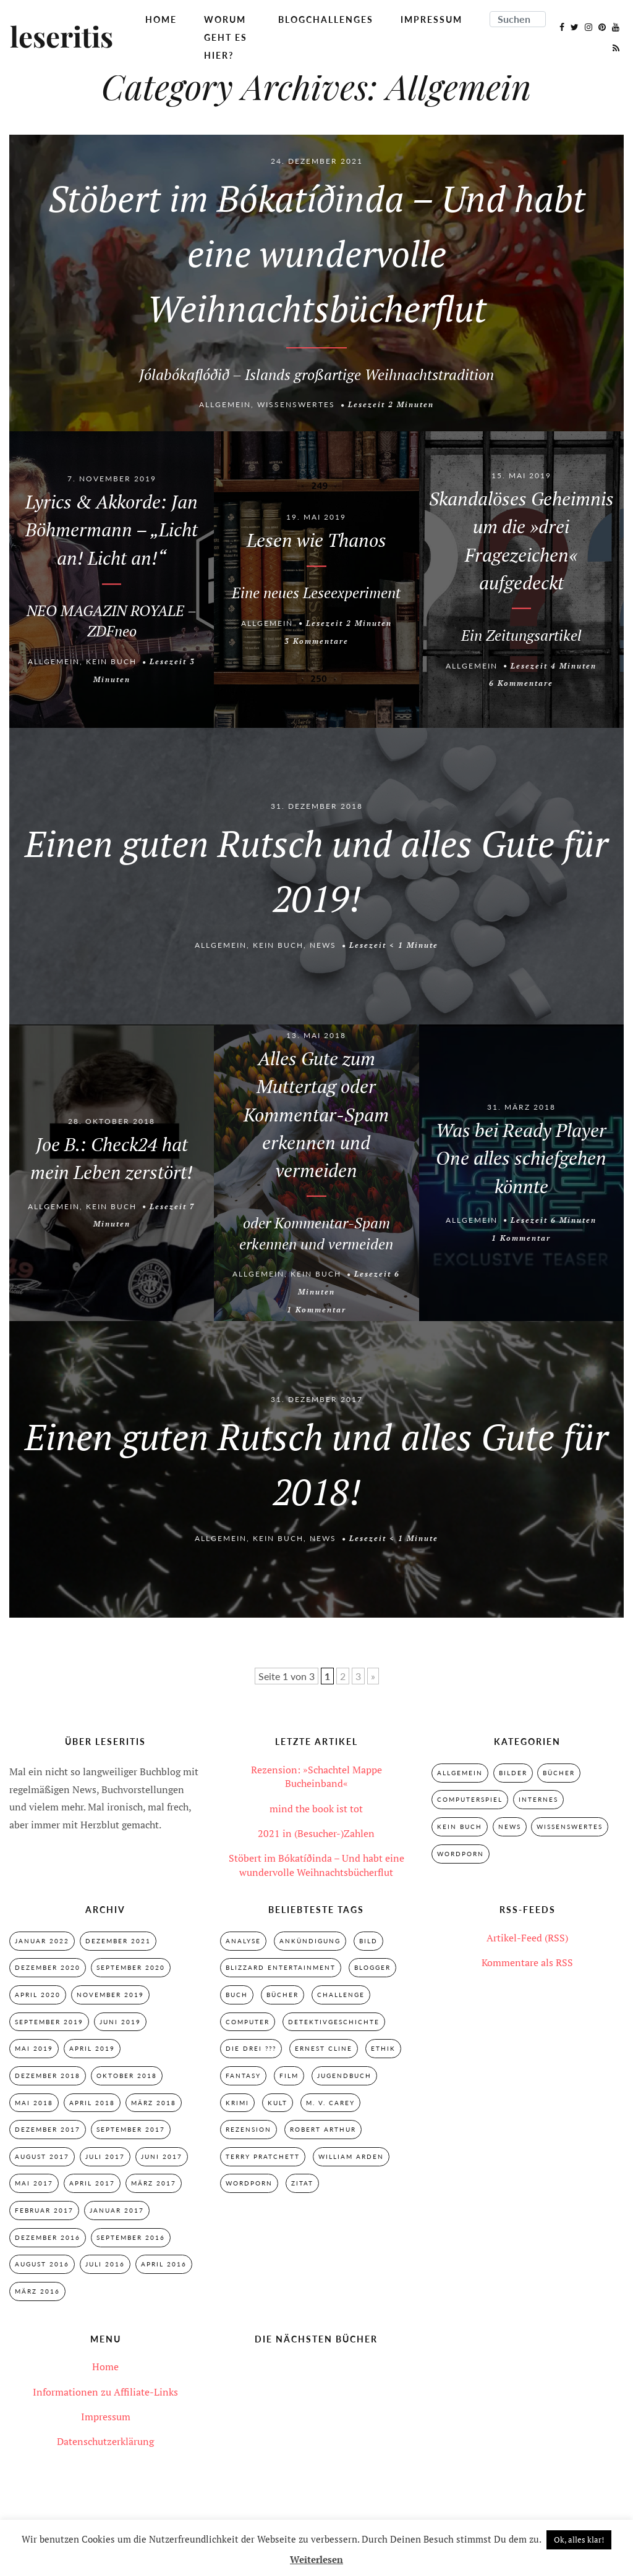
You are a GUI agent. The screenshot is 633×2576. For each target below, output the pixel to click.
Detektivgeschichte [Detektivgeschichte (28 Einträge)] (334, 2021)
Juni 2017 (161, 2157)
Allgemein (225, 405)
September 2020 (130, 1968)
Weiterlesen (316, 2559)
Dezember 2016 (47, 2238)
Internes (538, 1800)
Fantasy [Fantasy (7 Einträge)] (243, 2076)
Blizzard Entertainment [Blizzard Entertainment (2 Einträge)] (281, 1968)
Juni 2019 (120, 2021)
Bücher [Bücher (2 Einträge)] (282, 1994)
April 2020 (38, 1994)
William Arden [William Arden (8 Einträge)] (351, 2157)
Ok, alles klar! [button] (579, 2539)
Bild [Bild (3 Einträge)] (368, 1941)
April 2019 (92, 2049)
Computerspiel (470, 1800)
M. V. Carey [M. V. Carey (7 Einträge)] (330, 2103)
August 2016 (42, 2265)
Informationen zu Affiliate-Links (105, 2393)
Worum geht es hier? (225, 37)
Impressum (431, 19)
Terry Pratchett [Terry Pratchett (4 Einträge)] (263, 2157)
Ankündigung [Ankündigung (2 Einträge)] (310, 1941)
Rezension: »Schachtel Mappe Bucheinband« (316, 1776)
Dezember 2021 (118, 1941)
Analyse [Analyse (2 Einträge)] (243, 1941)
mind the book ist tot (316, 1808)
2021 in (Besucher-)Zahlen (316, 1833)
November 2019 (110, 1994)
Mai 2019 (34, 2049)
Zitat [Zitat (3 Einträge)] (302, 2184)
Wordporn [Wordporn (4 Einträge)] (249, 2184)
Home (161, 19)
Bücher (559, 1772)
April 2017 (92, 2184)
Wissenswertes (296, 405)
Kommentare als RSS (527, 1962)
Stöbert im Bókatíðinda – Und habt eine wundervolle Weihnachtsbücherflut (316, 1864)
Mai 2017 (34, 2184)
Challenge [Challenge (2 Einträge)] (341, 1994)
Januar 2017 (117, 2211)
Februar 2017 (44, 2211)
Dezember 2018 (47, 2076)
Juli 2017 (105, 2157)
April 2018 (92, 2103)
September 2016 (130, 2238)
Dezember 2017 (47, 2130)
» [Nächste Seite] (373, 1676)
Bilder (513, 1772)
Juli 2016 (105, 2265)
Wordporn (460, 1853)
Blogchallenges (325, 19)
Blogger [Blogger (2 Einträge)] (372, 1968)
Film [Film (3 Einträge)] (289, 2076)
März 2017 (153, 2184)
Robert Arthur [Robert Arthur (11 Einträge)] (323, 2130)
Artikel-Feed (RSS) (527, 1938)
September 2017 (130, 2130)
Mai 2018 (34, 2103)
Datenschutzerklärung (105, 2443)
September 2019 (49, 2021)
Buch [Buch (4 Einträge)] (237, 1994)
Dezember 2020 (47, 1968)
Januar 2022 (42, 1941)
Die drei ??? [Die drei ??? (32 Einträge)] (251, 2049)
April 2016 (164, 2265)
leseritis (61, 37)
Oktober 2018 (126, 2076)
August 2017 (42, 2157)
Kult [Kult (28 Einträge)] (277, 2103)
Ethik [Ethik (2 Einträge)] (383, 2049)
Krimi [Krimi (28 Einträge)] (237, 2103)
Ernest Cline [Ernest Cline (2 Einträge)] (323, 2049)
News (323, 945)
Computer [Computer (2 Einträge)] (248, 2021)
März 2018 (153, 2103)
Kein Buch (111, 661)
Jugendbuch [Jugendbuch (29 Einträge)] (344, 2076)
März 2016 (37, 2292)
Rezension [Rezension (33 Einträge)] (248, 2130)
